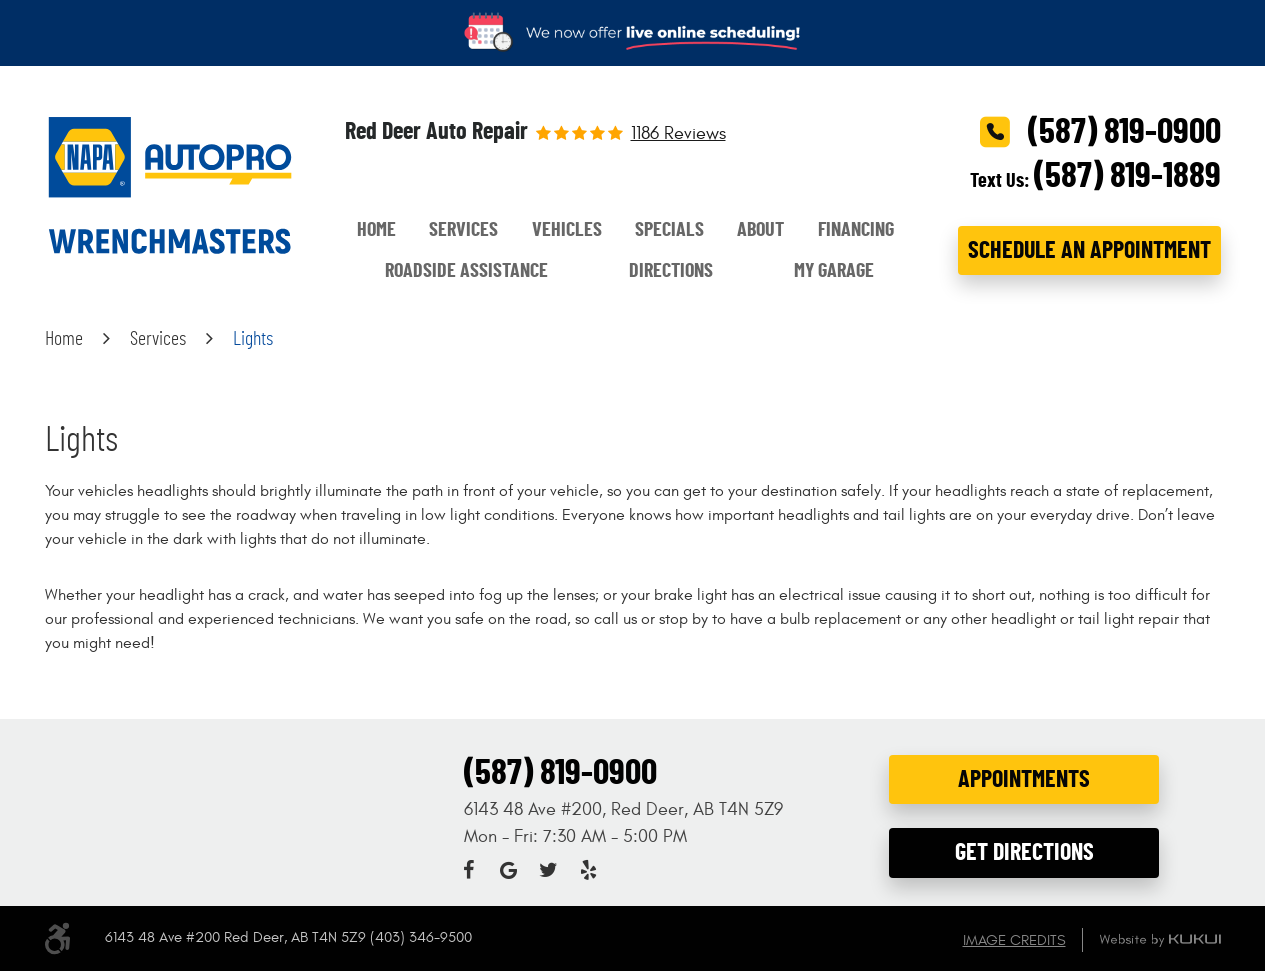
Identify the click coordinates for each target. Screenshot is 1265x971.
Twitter (548, 870)
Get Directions (1024, 853)
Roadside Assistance (466, 271)
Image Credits (1014, 940)
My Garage (834, 271)
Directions (671, 271)
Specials (669, 230)
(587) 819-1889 (1127, 176)
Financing (856, 230)
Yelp (588, 870)
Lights (253, 339)
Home (376, 230)
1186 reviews (678, 134)
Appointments (1024, 780)
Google (508, 870)
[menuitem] (376, 230)
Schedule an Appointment (1089, 251)
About (760, 230)
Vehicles (567, 230)
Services (463, 230)
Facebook (468, 870)
